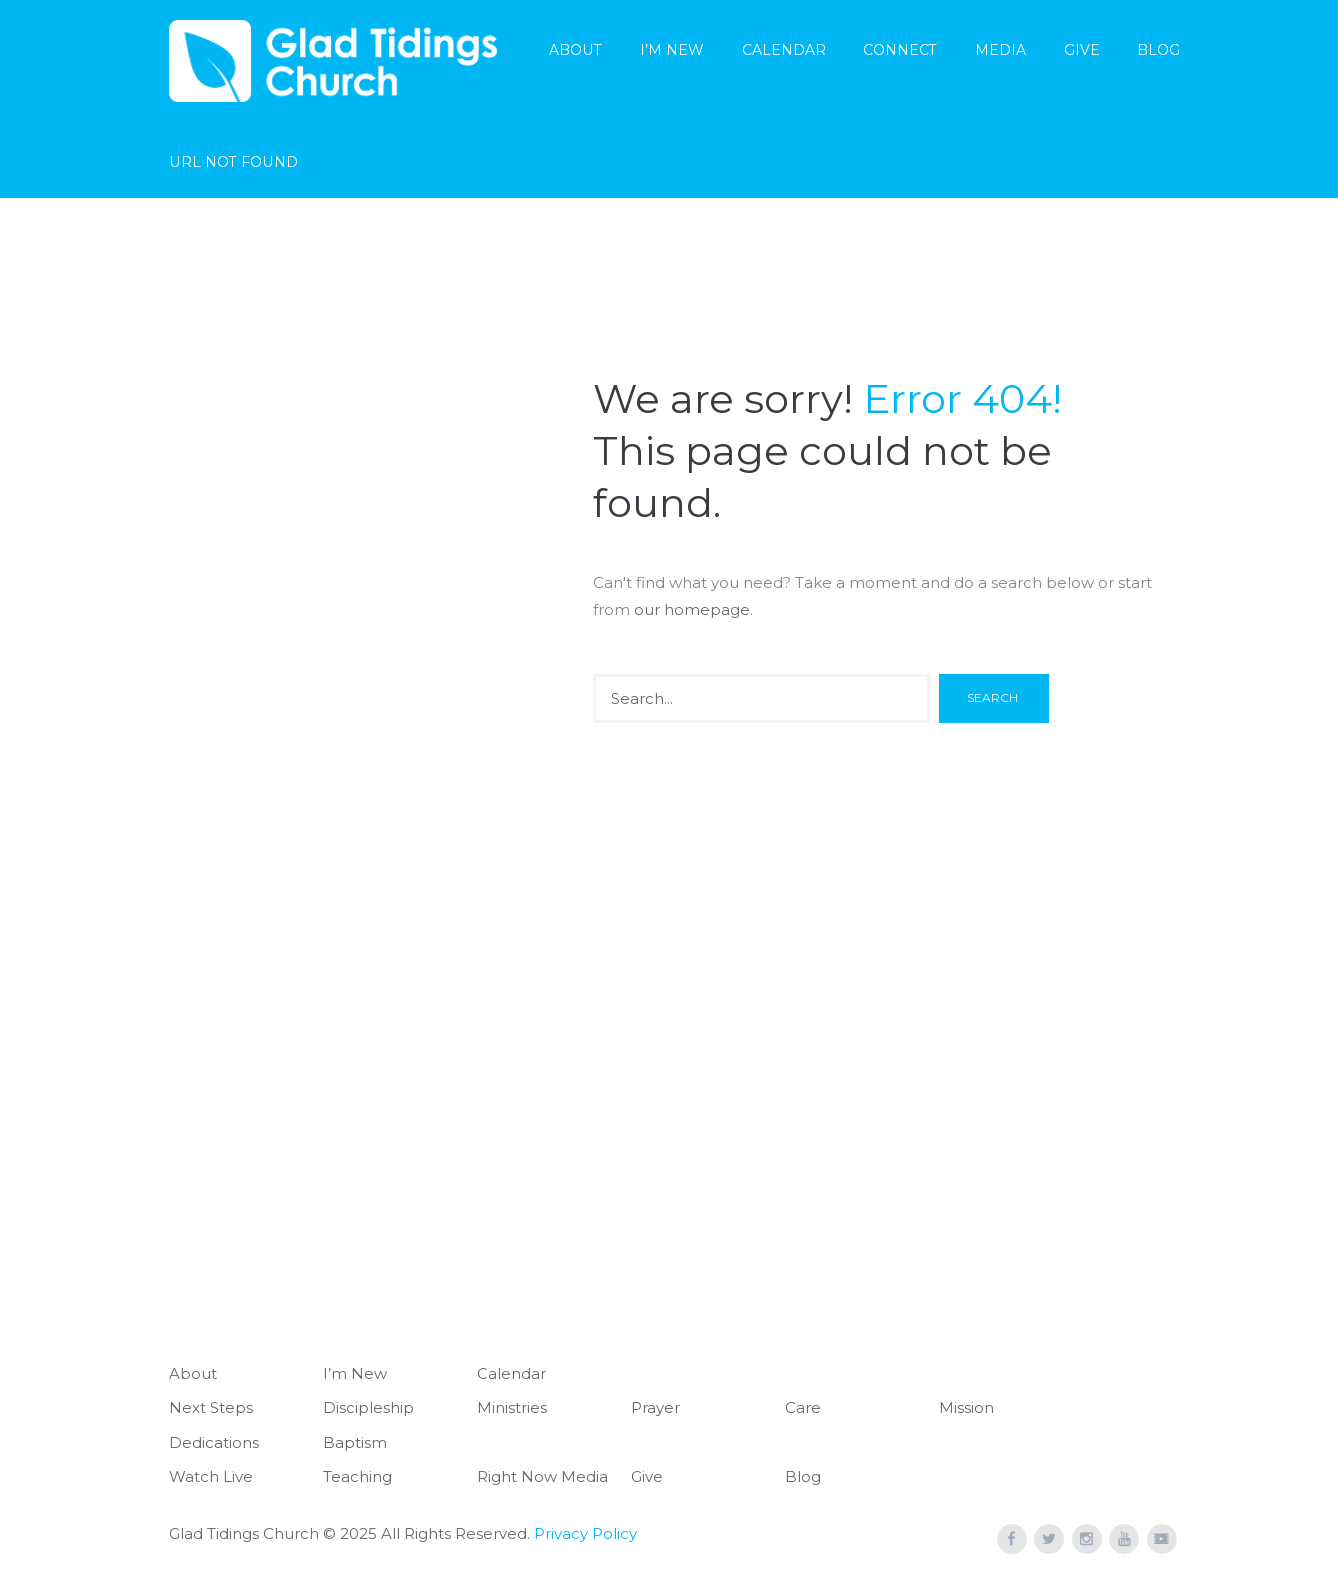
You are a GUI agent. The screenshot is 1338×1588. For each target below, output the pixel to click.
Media (1000, 50)
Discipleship (368, 1407)
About (575, 50)
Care (803, 1407)
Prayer (655, 1407)
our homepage (692, 609)
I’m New (672, 50)
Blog (1158, 50)
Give (1082, 50)
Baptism (355, 1442)
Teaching (357, 1476)
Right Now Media (542, 1476)
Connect (900, 50)
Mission (966, 1407)
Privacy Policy (585, 1533)
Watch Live (211, 1476)
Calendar (784, 50)
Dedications (214, 1442)
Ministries (512, 1407)
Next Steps (211, 1407)
